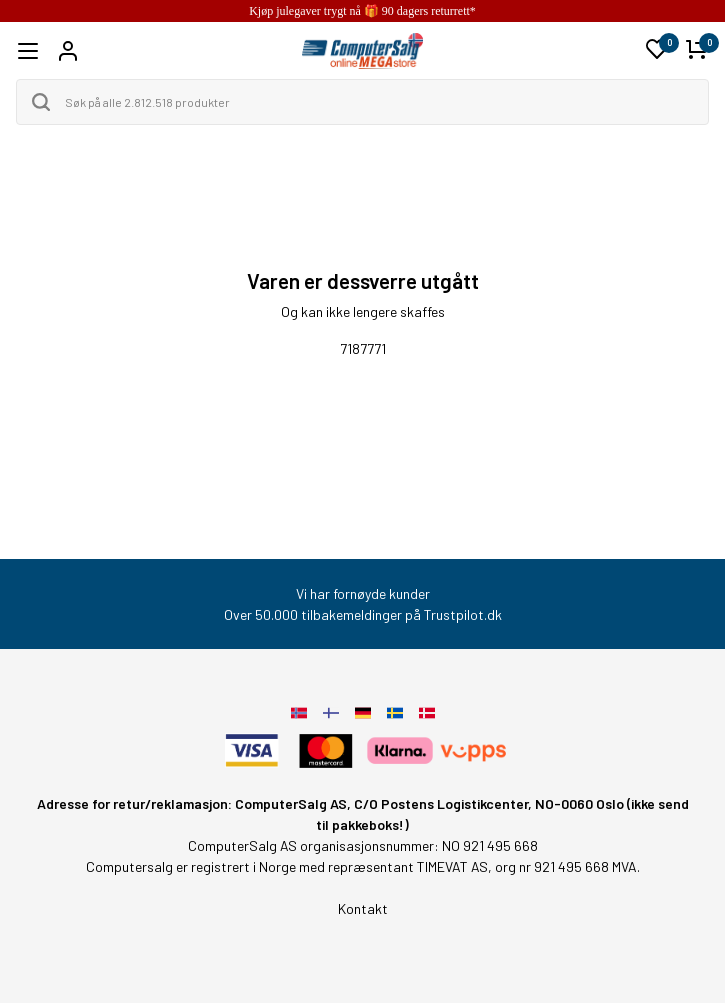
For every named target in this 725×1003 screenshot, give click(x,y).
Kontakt (363, 908)
